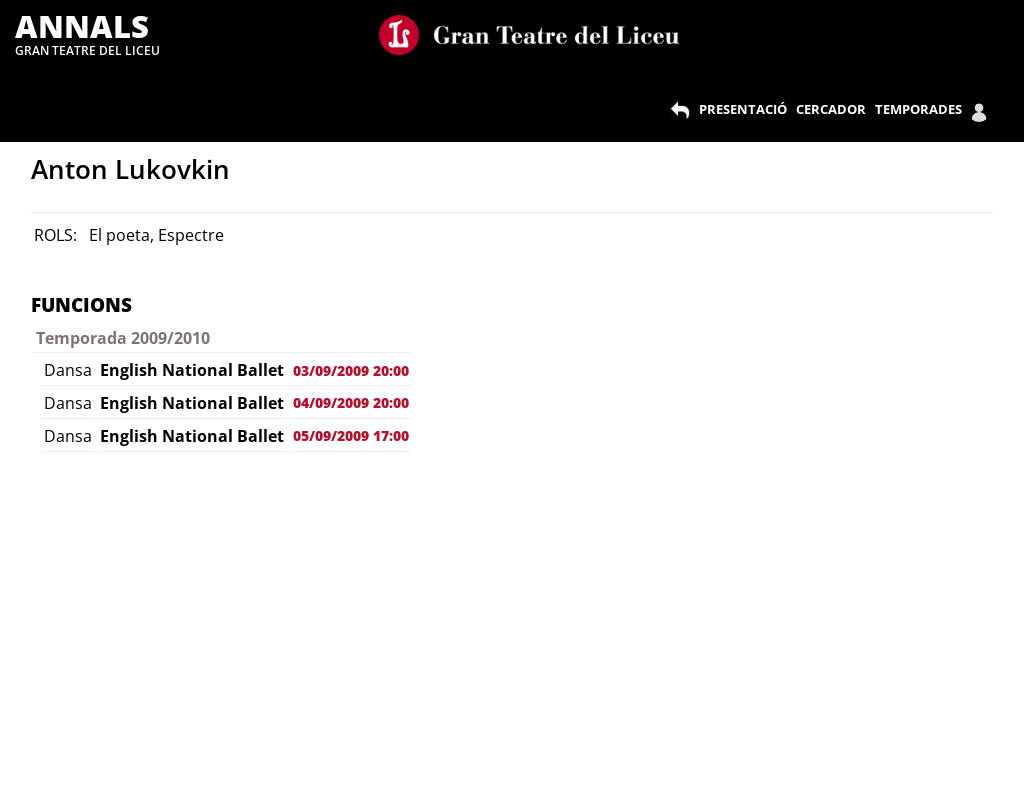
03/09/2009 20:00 (351, 370)
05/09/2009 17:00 (351, 435)
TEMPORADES (918, 109)
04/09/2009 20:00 (351, 402)
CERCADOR (831, 109)
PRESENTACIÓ (743, 109)
